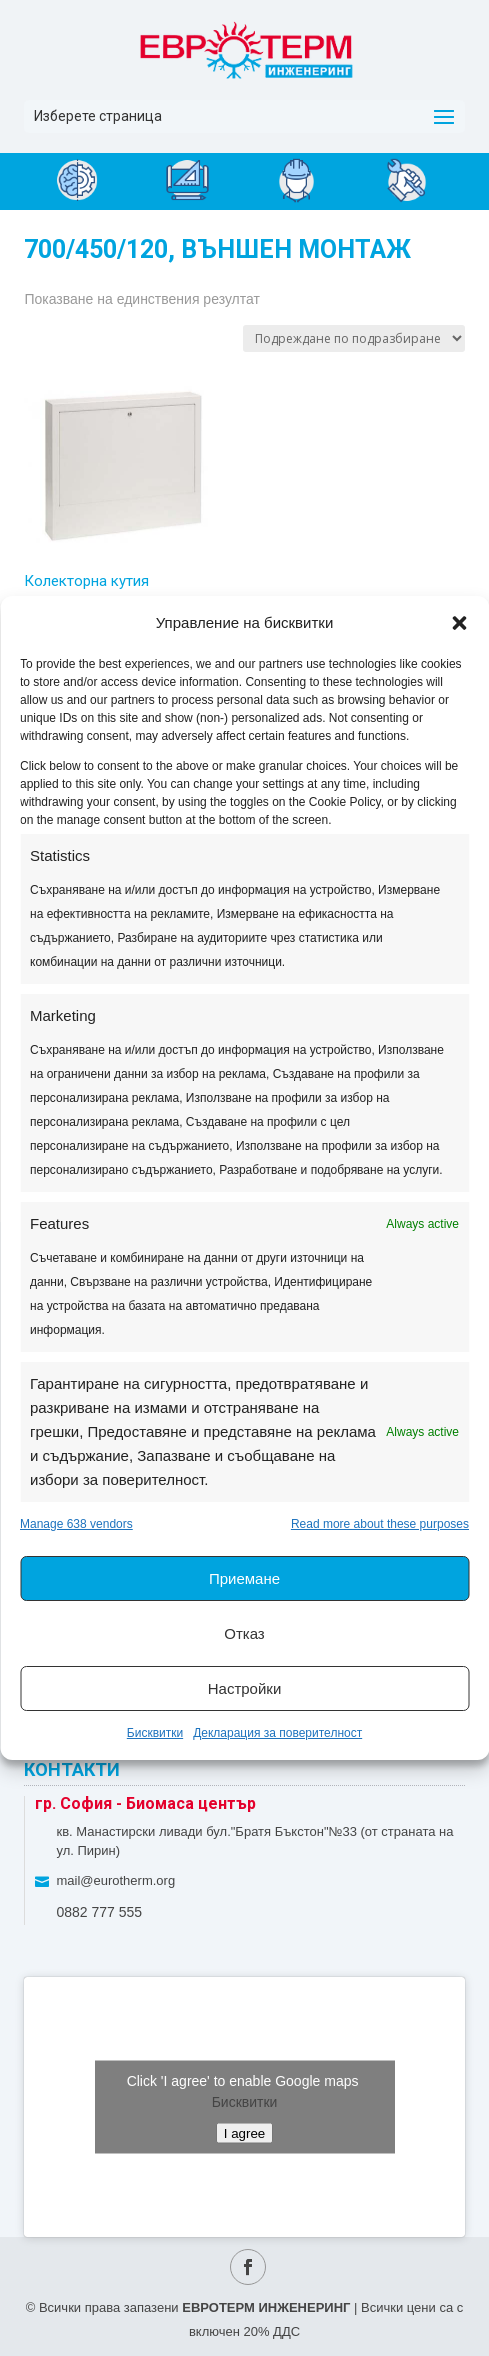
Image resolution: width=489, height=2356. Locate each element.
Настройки (245, 1688)
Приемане (244, 1578)
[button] (459, 623)
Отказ (244, 1633)
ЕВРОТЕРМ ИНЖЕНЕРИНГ (266, 2307)
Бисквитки (155, 1733)
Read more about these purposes (380, 1524)
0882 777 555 (99, 1912)
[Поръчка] (354, 338)
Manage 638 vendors (76, 1524)
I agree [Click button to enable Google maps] (245, 2132)
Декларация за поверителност (277, 1733)
